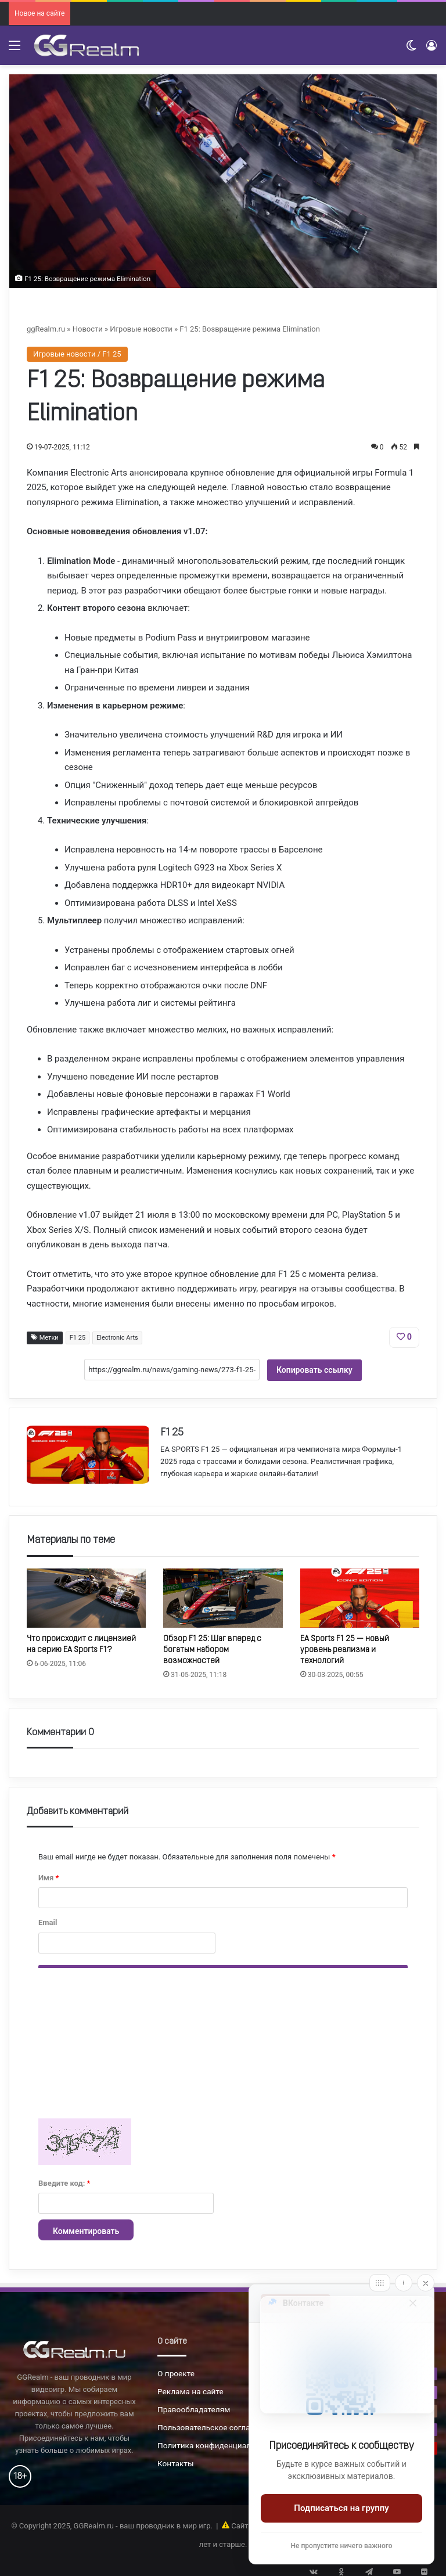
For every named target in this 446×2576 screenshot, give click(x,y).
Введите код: (64, 2180)
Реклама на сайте (190, 2388)
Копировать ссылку (314, 1370)
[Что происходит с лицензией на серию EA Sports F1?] (86, 1595)
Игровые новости (141, 329)
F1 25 (77, 1337)
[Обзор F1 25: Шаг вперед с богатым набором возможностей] (222, 1595)
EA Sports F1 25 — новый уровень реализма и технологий (344, 1647)
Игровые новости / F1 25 (77, 354)
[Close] (425, 2282)
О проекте (176, 2370)
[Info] (403, 2282)
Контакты (175, 2460)
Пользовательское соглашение (215, 2424)
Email (47, 1919)
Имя (48, 1874)
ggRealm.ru (46, 329)
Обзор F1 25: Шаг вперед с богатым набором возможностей (212, 1647)
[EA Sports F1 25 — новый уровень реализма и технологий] (359, 1595)
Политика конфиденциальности (217, 2442)
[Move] (379, 2282)
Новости (88, 329)
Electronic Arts (117, 1337)
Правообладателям (193, 2406)
